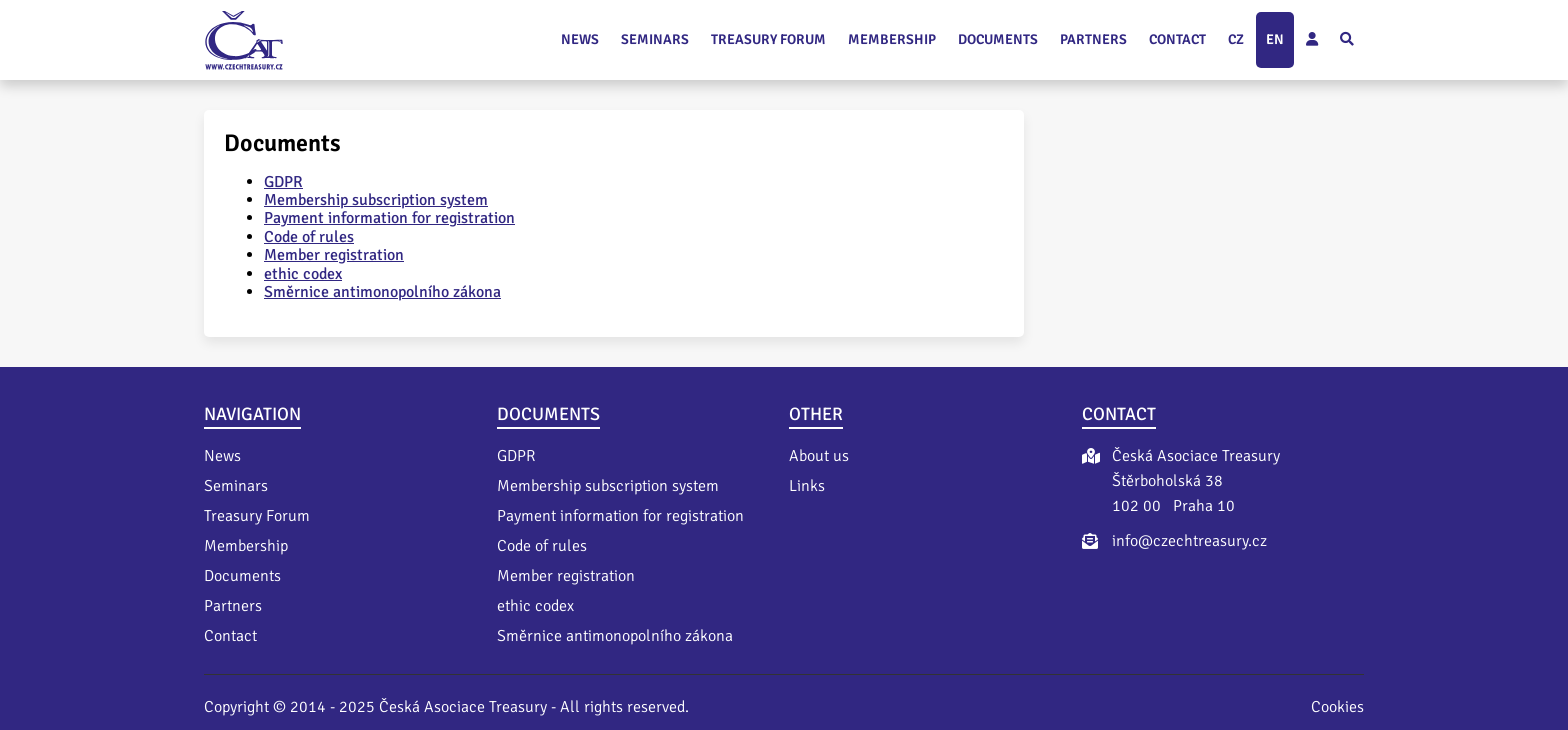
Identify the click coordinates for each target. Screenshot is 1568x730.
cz (1236, 39)
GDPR (283, 182)
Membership (892, 39)
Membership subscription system (376, 200)
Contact (1177, 39)
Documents (998, 39)
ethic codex (303, 274)
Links (807, 486)
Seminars (655, 39)
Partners (1093, 39)
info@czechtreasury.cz (1189, 541)
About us (819, 456)
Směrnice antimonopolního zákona (382, 292)
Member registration (334, 255)
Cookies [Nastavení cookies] (1337, 707)
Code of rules (309, 237)
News (580, 39)
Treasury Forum (768, 39)
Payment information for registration (389, 218)
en (1275, 39)
